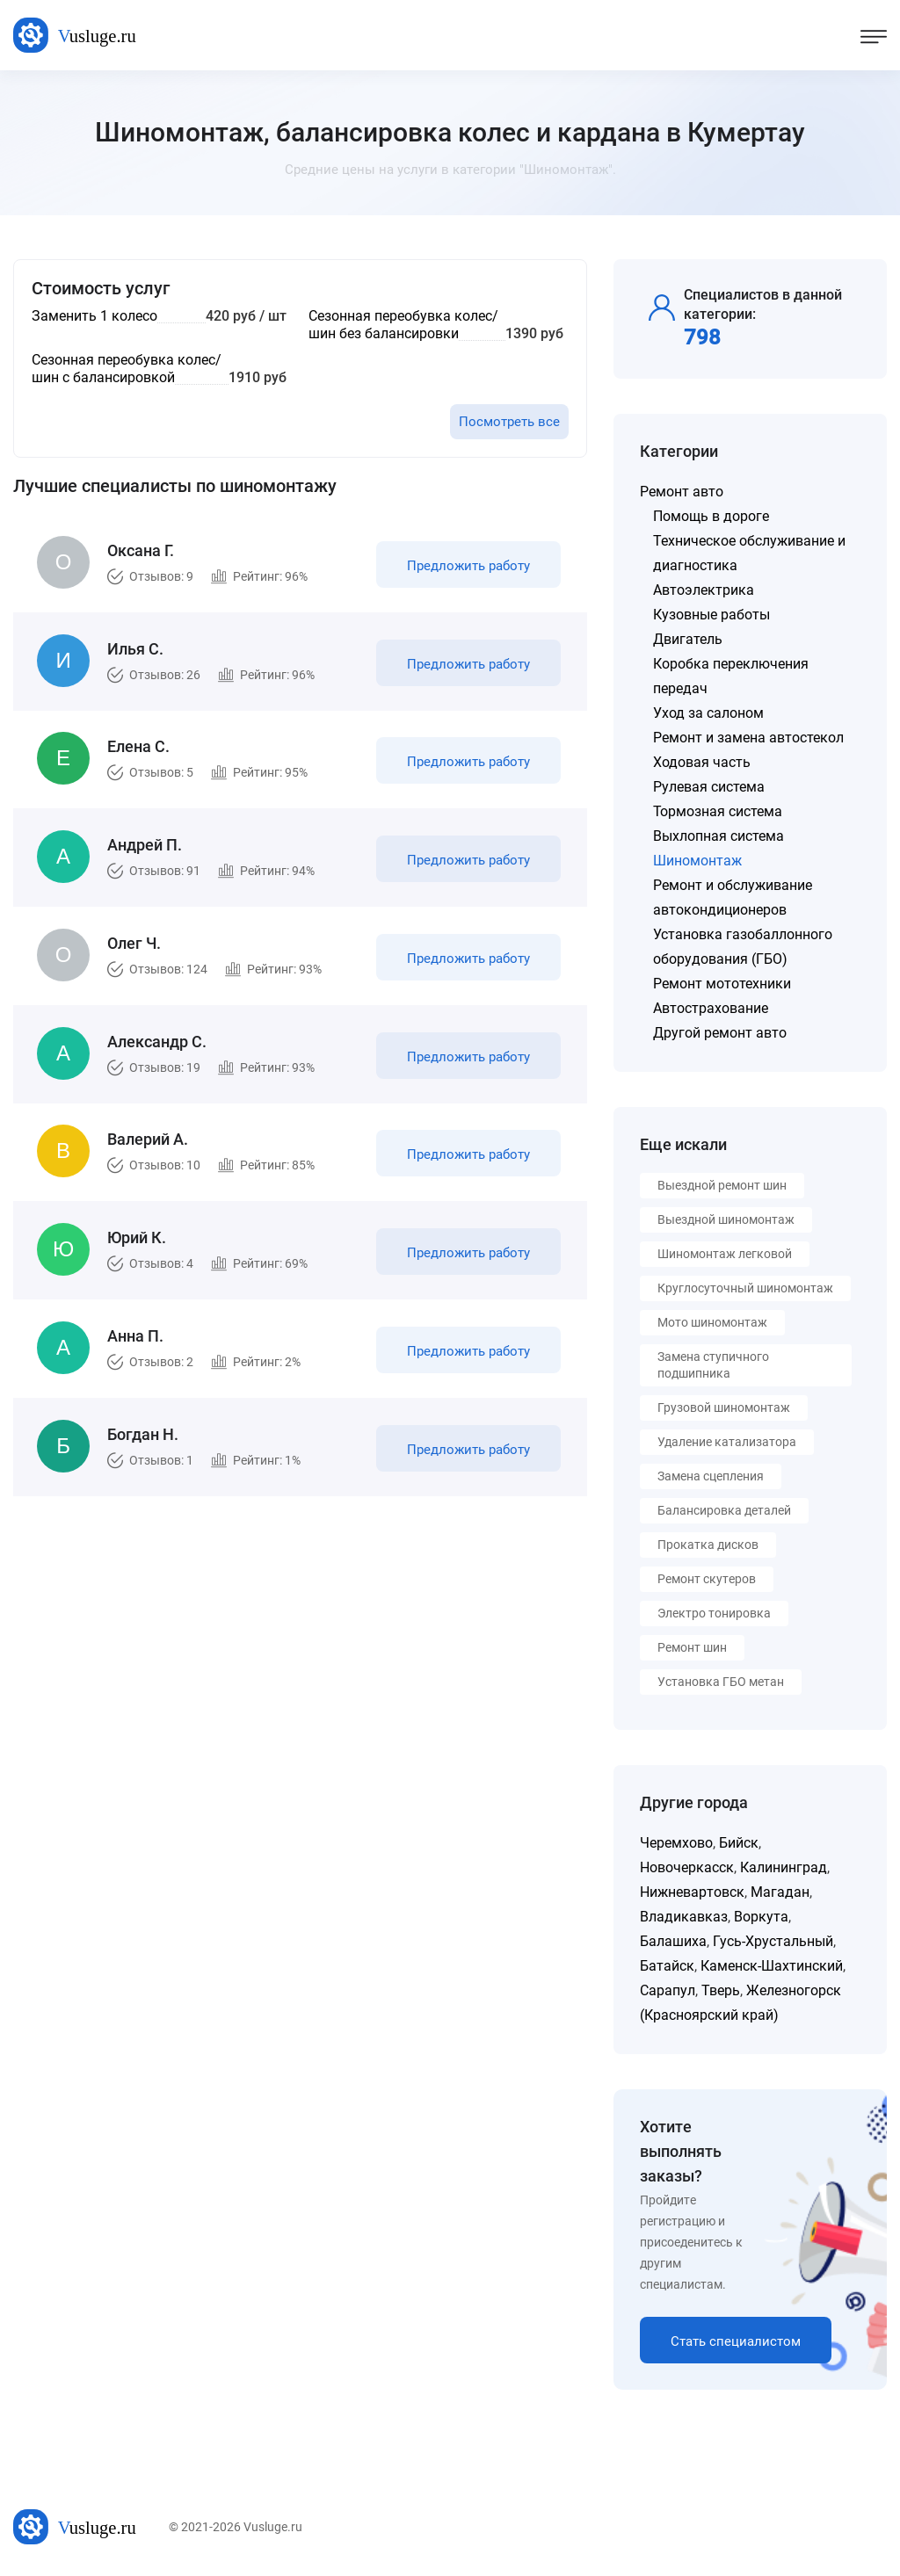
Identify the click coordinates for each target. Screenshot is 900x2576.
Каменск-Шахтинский (771, 1965)
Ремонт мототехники (722, 983)
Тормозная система (717, 811)
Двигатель (687, 639)
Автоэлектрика (703, 590)
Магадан (780, 1892)
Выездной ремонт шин (722, 1185)
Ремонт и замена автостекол (748, 737)
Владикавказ (684, 1916)
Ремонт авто (681, 491)
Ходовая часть (702, 762)
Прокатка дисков (707, 1545)
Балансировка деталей (724, 1510)
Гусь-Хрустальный (773, 1941)
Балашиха (673, 1941)
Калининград (783, 1867)
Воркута (761, 1916)
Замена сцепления (710, 1476)
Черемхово (676, 1842)
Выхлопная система (718, 836)
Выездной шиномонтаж (726, 1219)
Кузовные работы (711, 614)
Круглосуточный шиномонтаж (745, 1288)
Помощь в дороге (711, 516)
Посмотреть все (509, 422)
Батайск (667, 1965)
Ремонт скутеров (706, 1579)
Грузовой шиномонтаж (723, 1407)
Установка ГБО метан (720, 1682)
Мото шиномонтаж (712, 1322)
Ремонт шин (692, 1647)
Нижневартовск (692, 1892)
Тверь (720, 1990)
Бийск (738, 1842)
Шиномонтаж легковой (724, 1254)
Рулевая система (709, 786)
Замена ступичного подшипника (713, 1365)
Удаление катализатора (726, 1442)
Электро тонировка (714, 1613)
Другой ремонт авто (720, 1032)
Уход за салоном (708, 713)
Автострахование (710, 1008)
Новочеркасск (687, 1867)
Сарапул (667, 1990)
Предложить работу (468, 566)
